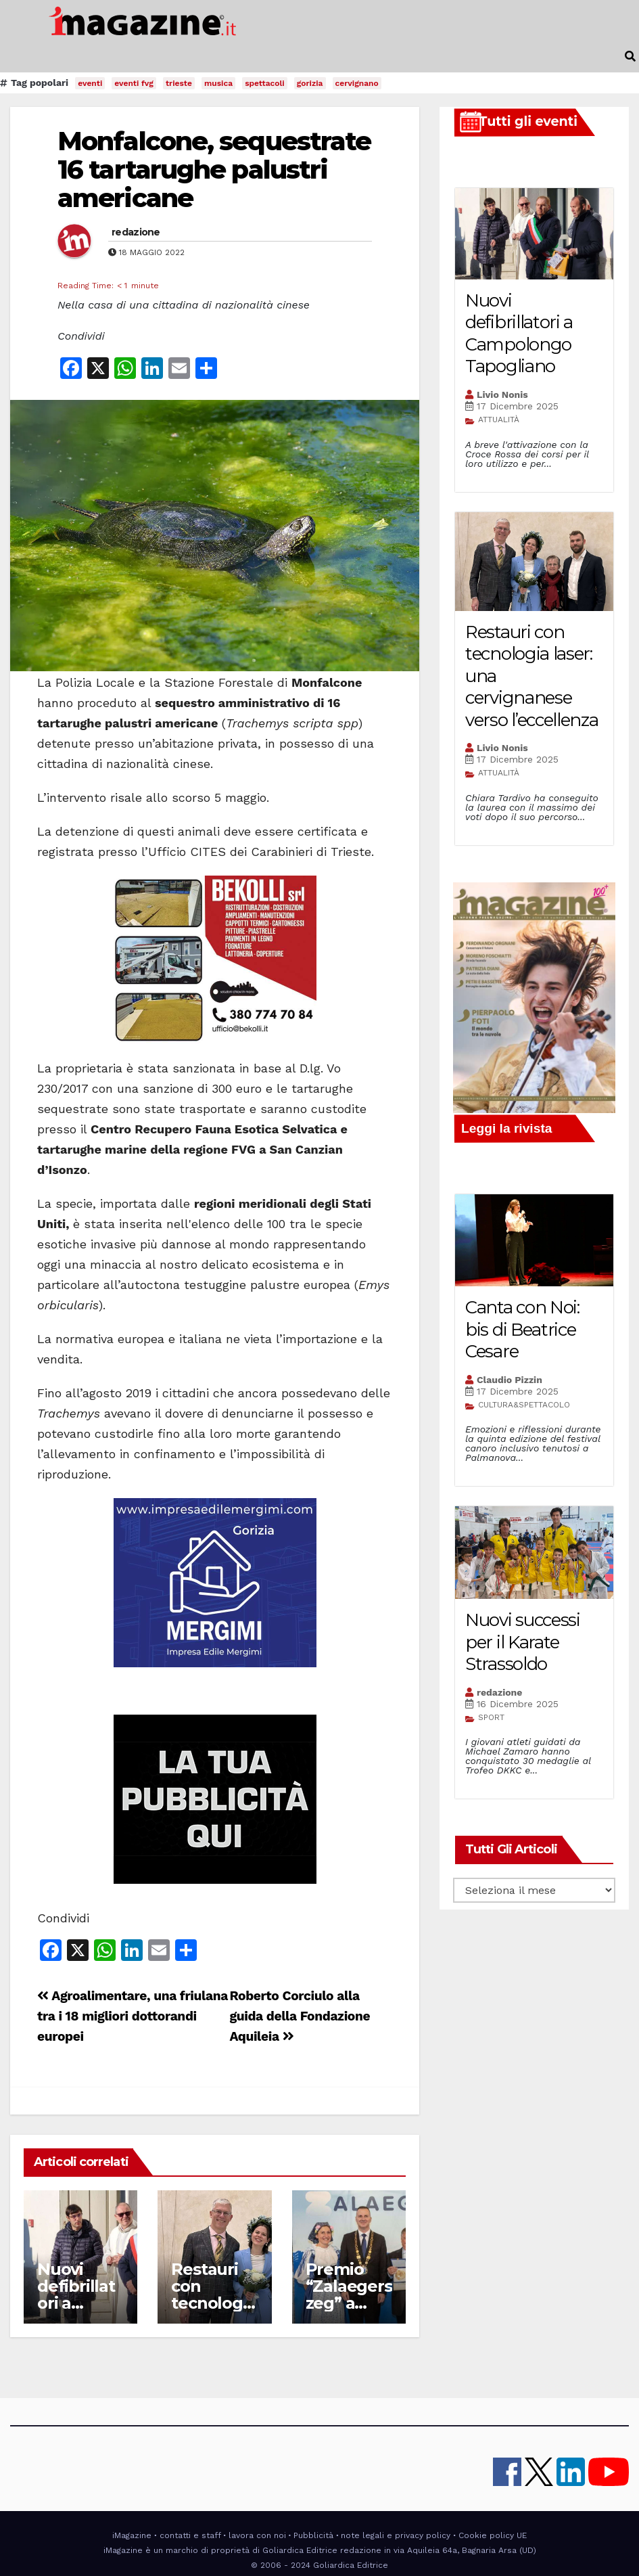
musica (218, 83)
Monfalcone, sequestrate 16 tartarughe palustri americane (214, 169)
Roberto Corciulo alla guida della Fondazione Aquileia (299, 2016)
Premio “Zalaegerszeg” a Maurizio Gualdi (349, 2303)
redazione (136, 232)
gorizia (310, 83)
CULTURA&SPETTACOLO (524, 1404)
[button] (630, 56)
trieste (179, 83)
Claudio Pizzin (509, 1379)
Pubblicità (313, 2535)
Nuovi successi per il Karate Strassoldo (522, 1642)
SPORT (491, 1717)
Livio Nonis (502, 394)
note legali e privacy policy (395, 2535)
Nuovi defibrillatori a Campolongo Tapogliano (519, 334)
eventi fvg (133, 83)
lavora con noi (257, 2535)
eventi (90, 83)
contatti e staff (190, 2535)
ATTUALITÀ (498, 419)
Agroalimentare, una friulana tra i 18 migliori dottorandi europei (132, 2016)
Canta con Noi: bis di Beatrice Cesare (522, 1329)
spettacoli (265, 83)
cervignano (357, 83)
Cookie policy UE (492, 2535)
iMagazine (131, 2535)
